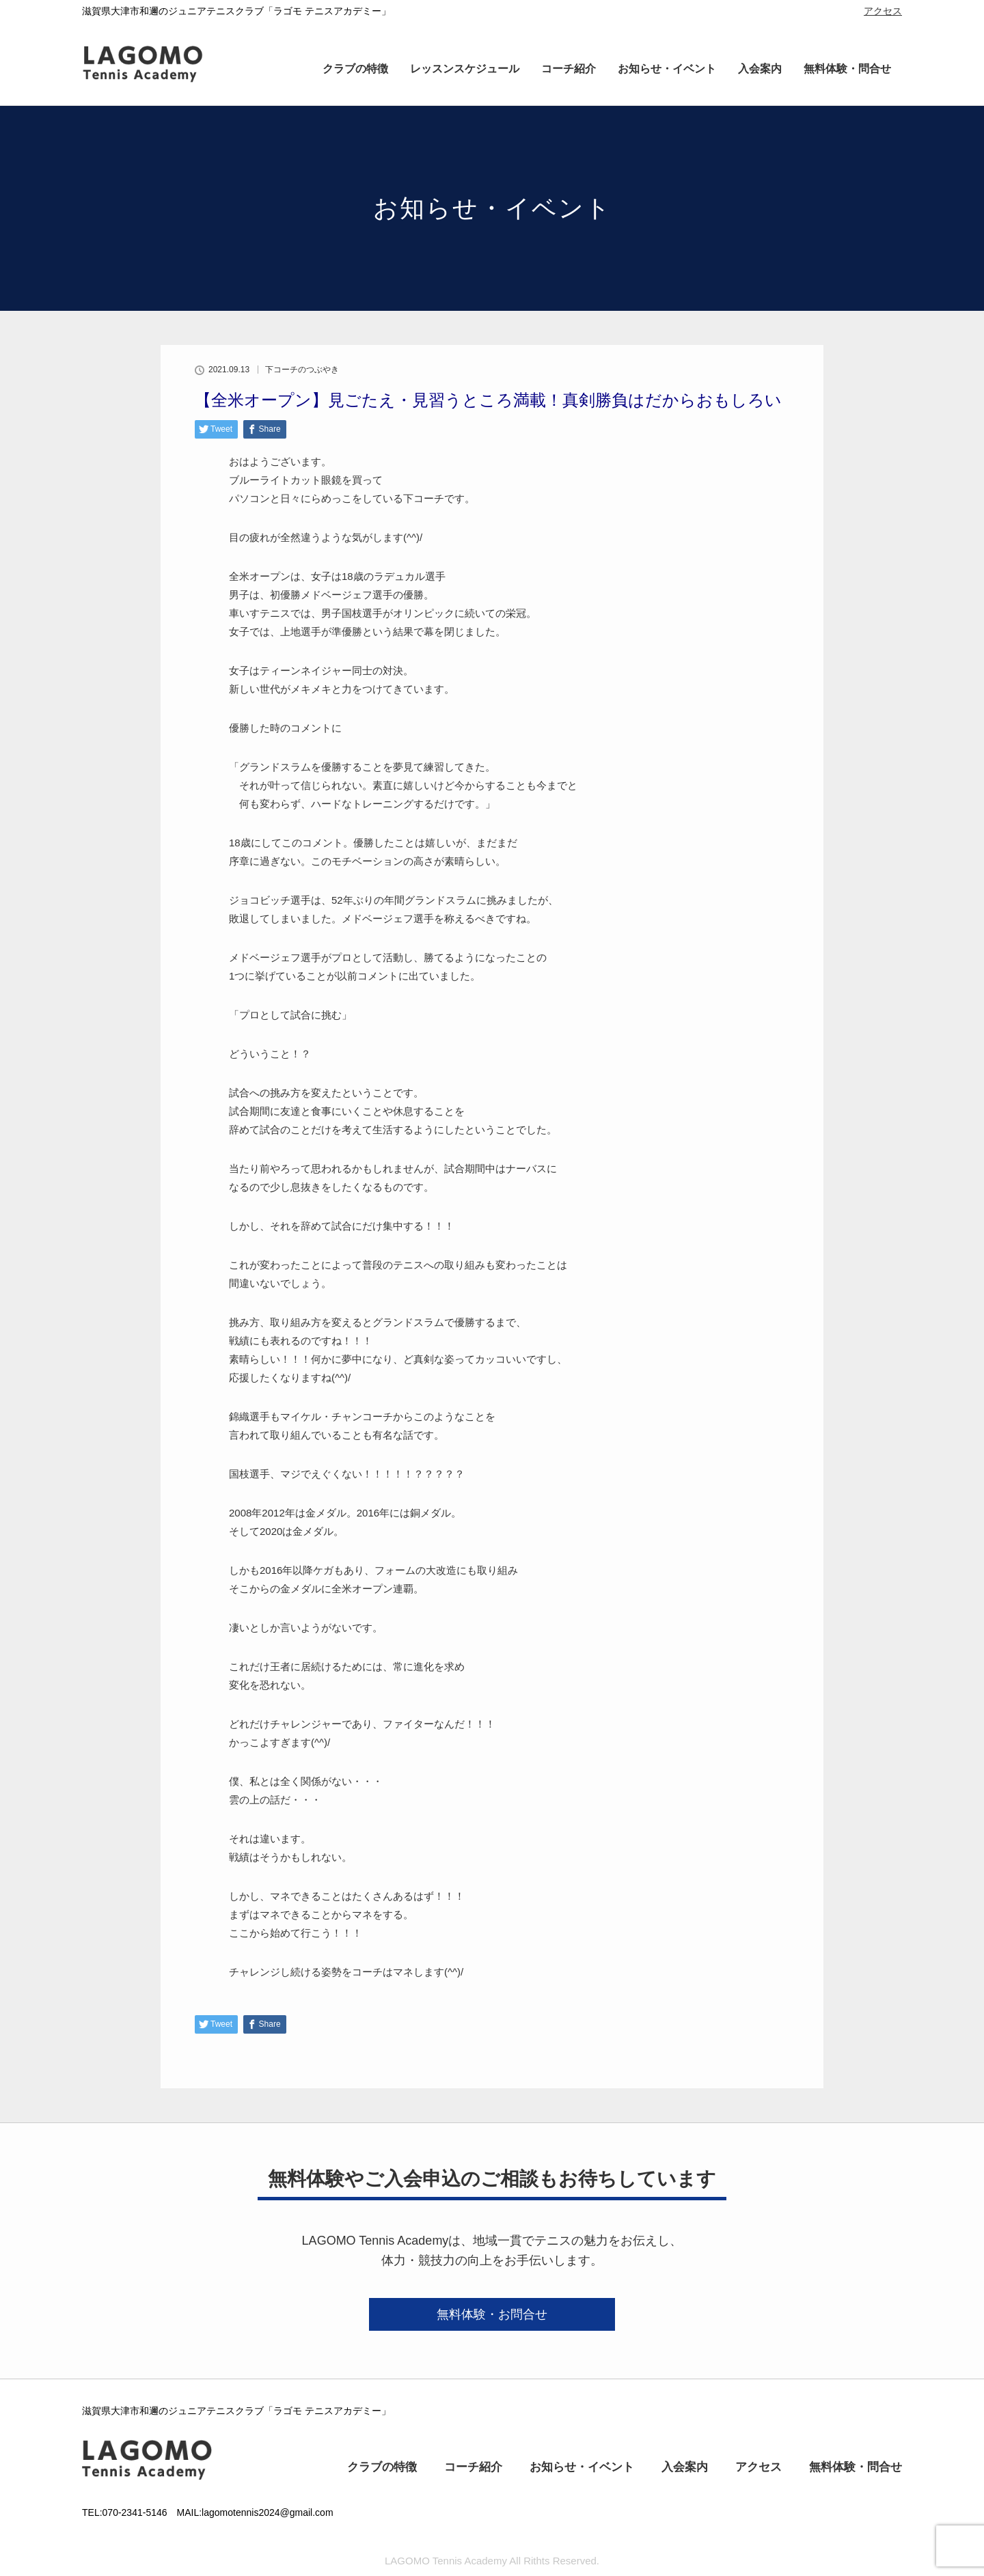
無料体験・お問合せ (492, 2314)
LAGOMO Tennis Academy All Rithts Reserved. (492, 2560)
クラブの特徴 (355, 68)
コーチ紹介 (568, 68)
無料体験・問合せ (847, 68)
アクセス (883, 10)
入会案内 (760, 68)
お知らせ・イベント (667, 68)
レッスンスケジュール (464, 68)
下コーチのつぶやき (302, 369)
